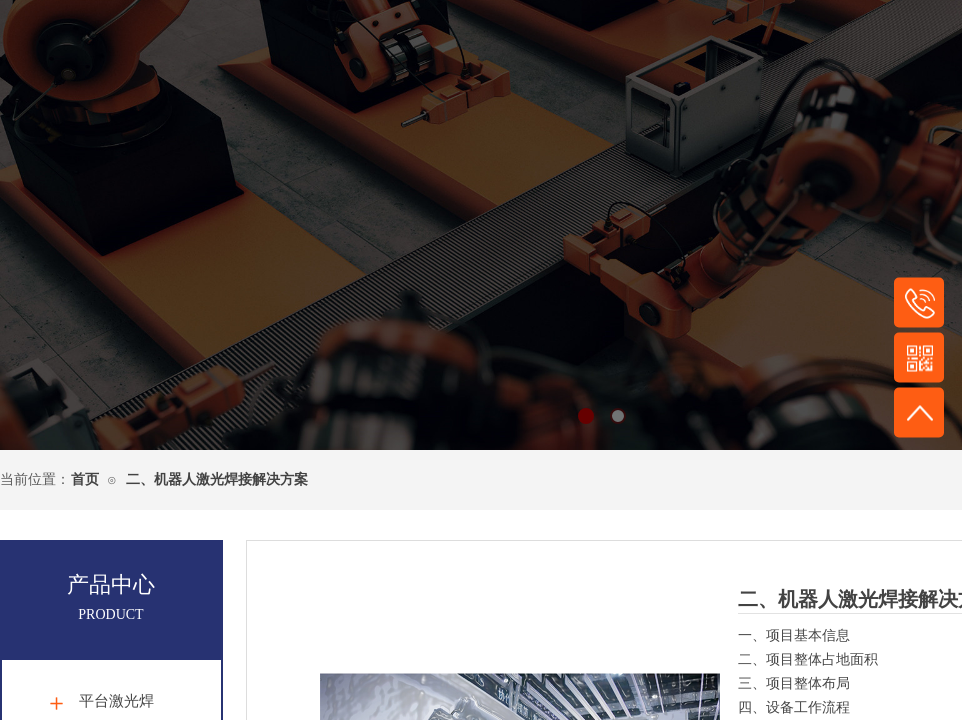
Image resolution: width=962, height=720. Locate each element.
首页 (85, 479)
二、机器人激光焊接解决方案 (217, 479)
